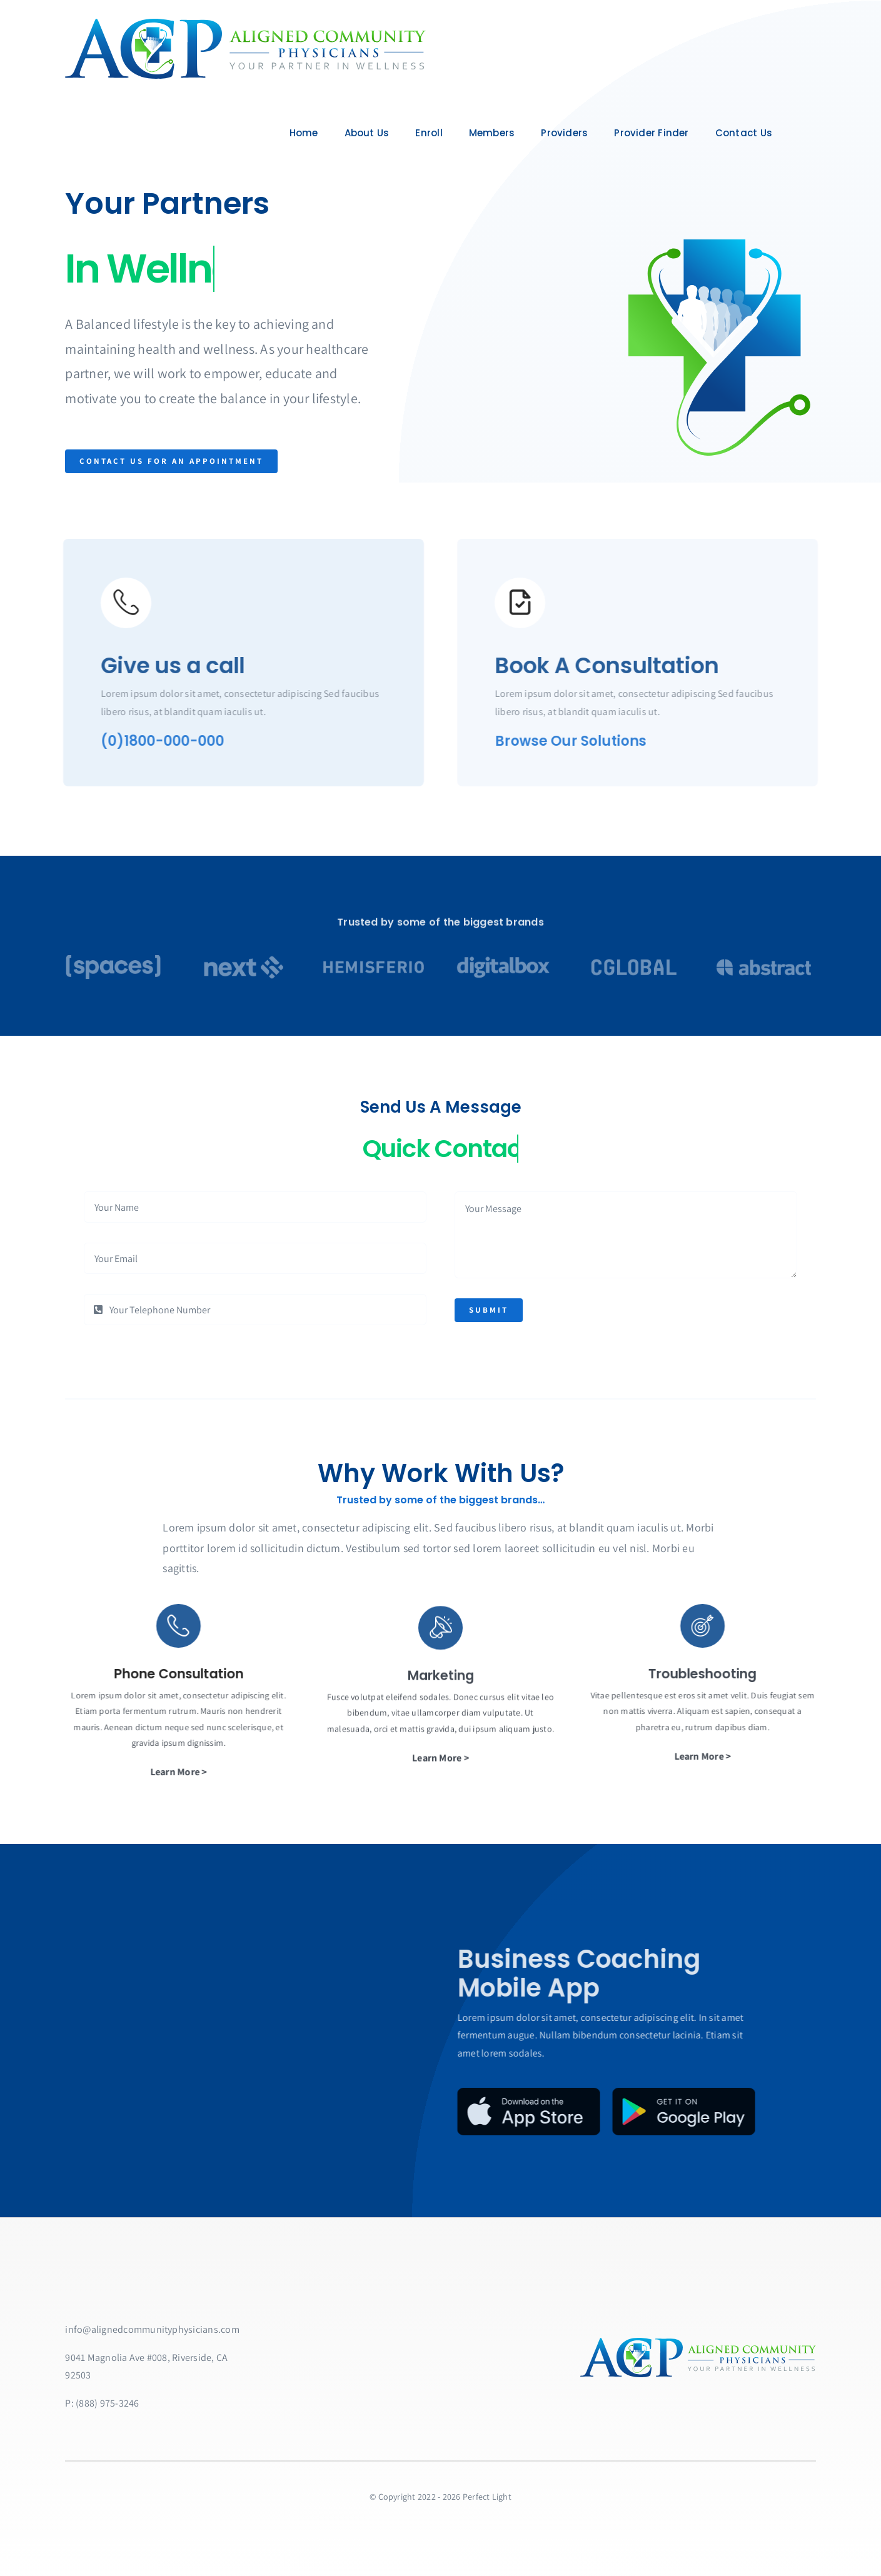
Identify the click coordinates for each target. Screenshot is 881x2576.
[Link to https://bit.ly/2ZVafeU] (116, 603)
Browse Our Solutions (581, 741)
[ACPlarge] (243, 23)
